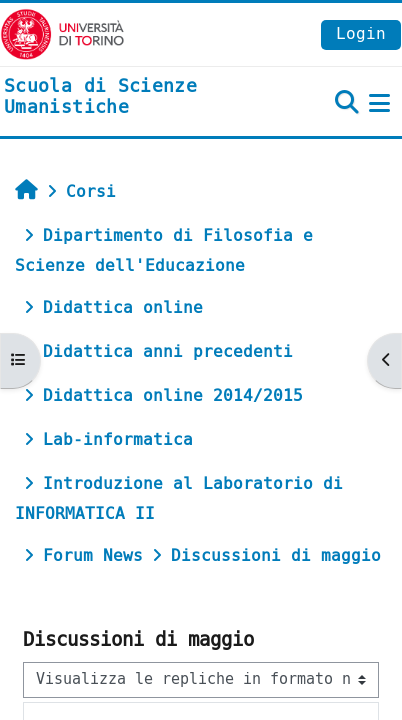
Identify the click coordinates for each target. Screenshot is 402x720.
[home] (134, 97)
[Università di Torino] (62, 33)
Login (361, 33)
